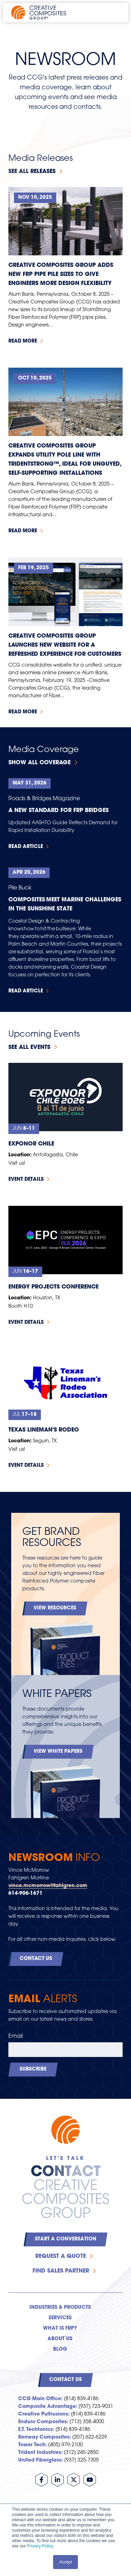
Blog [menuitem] (60, 2349)
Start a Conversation (65, 2239)
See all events (29, 1047)
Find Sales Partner (60, 2271)
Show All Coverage (39, 763)
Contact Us (36, 1958)
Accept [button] (65, 2562)
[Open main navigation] (113, 12)
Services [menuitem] (60, 2318)
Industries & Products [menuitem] (60, 2307)
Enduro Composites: (43, 2422)
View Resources (55, 1608)
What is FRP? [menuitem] (60, 2328)
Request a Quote (60, 2256)
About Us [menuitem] (60, 2339)
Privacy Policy (40, 2546)
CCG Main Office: (40, 2399)
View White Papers (58, 1751)
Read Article (25, 846)
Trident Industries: (40, 2452)
